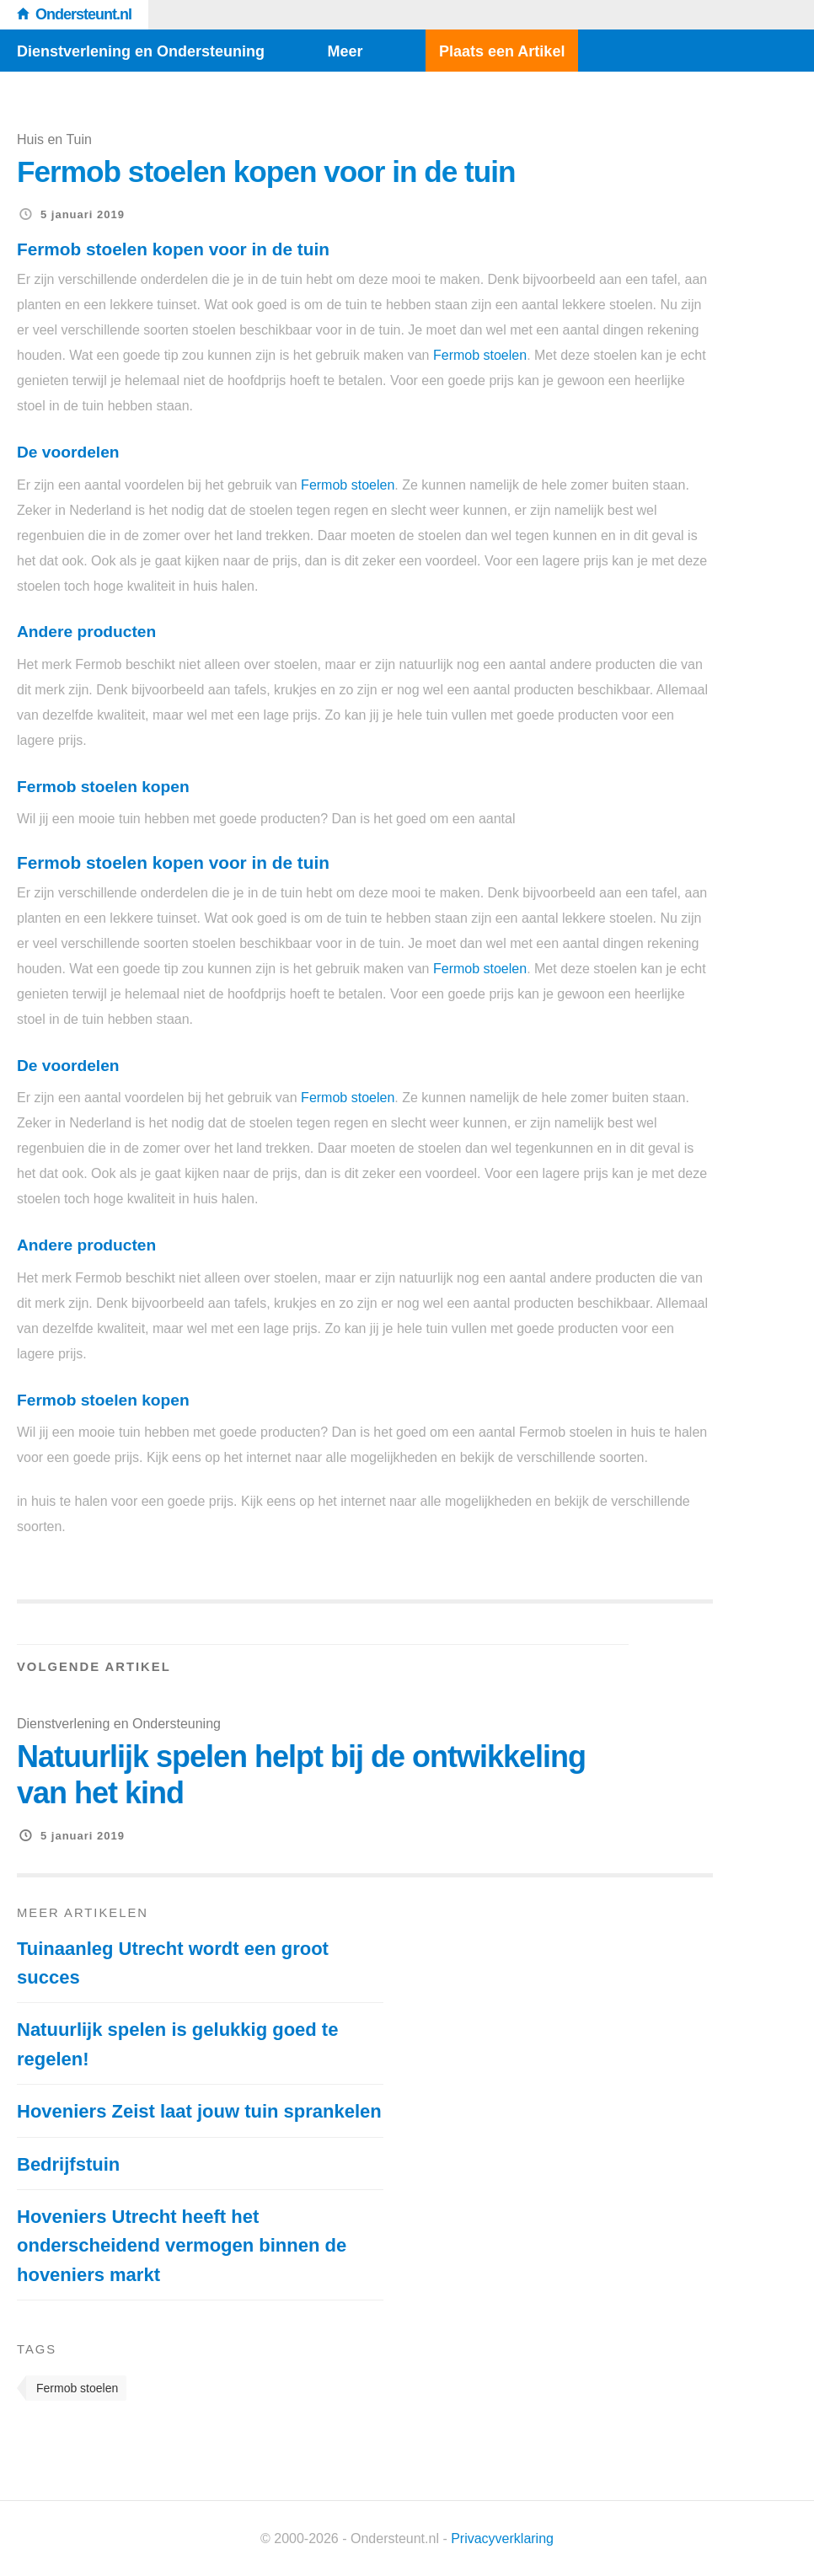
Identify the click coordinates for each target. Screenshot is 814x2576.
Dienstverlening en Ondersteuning (141, 51)
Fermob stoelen (480, 355)
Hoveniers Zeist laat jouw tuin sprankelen (199, 2111)
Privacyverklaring (502, 2538)
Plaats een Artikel (502, 51)
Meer (345, 51)
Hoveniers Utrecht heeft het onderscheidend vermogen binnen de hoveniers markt (181, 2245)
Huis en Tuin (54, 139)
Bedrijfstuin (68, 2164)
